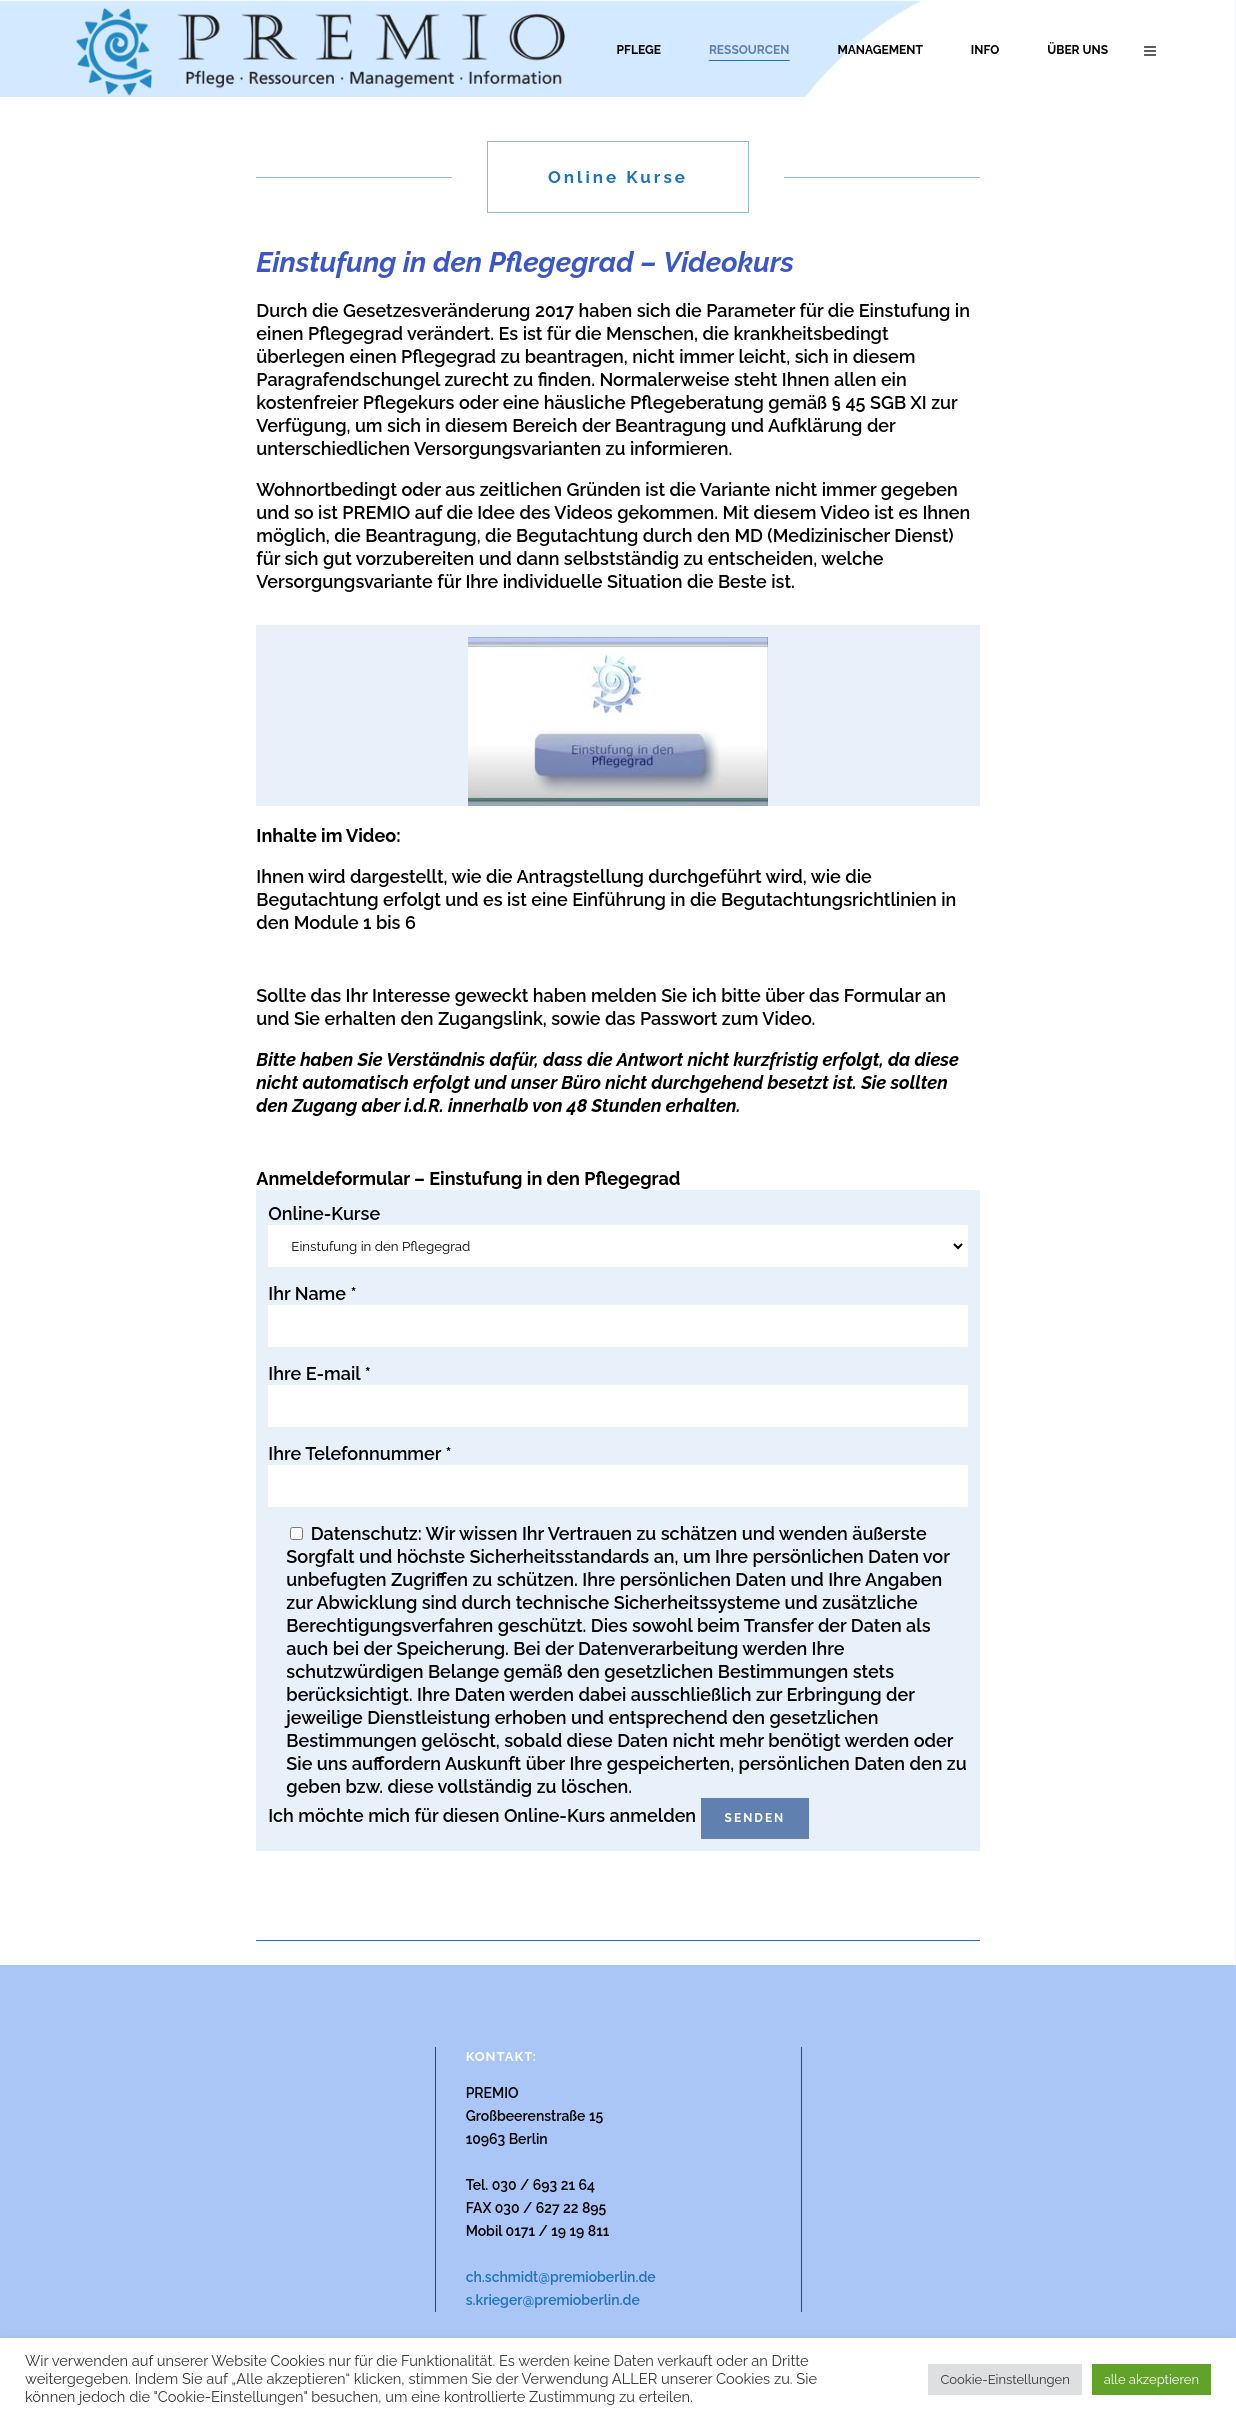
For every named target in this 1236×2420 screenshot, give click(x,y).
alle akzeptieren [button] (1151, 2379)
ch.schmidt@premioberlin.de (561, 2277)
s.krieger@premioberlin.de (553, 2300)
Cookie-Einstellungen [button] (1004, 2379)
